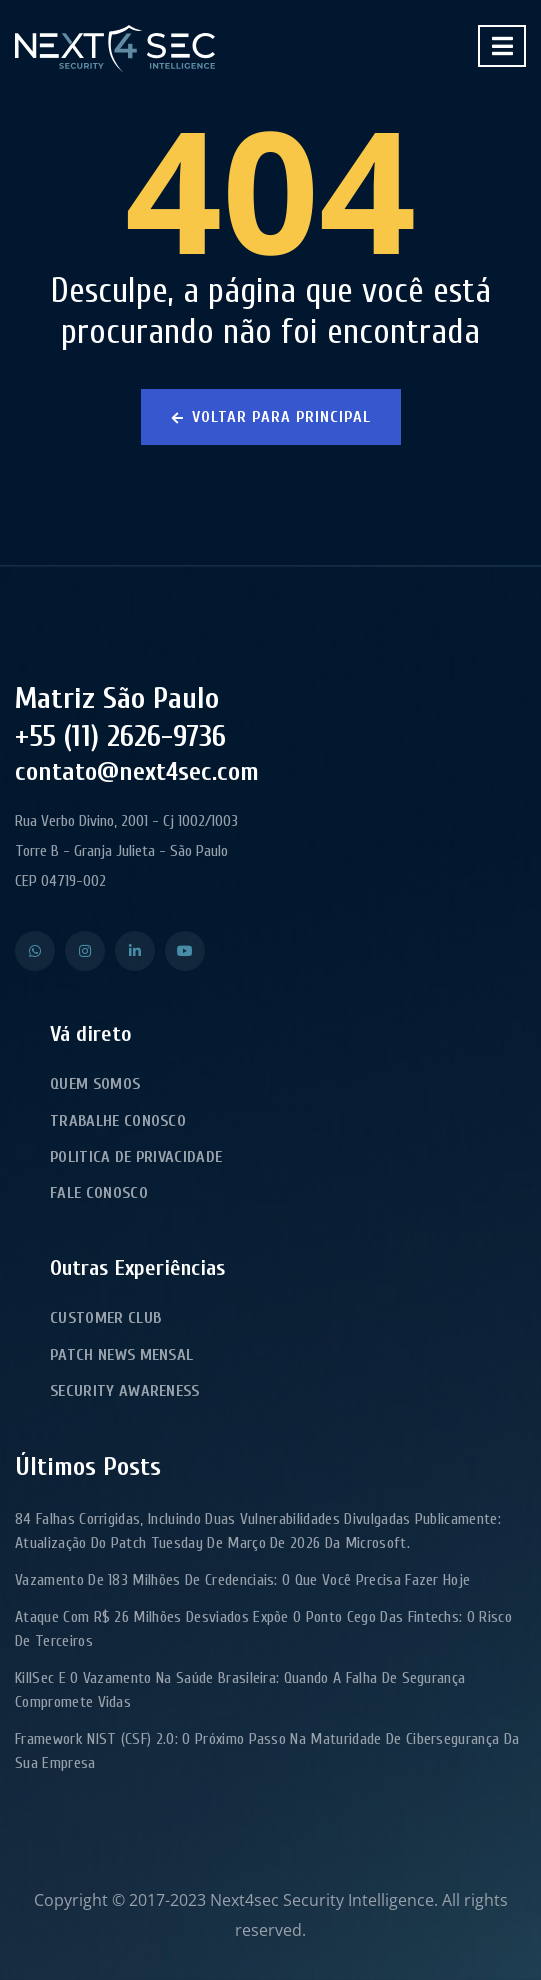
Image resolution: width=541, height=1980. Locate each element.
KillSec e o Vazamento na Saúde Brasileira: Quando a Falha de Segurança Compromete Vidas (240, 1690)
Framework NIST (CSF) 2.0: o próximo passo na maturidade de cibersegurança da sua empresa (267, 1751)
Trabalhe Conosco (118, 1121)
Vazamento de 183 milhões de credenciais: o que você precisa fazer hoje (242, 1580)
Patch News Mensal (121, 1355)
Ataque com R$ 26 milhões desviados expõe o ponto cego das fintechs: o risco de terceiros (263, 1629)
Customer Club (105, 1318)
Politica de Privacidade (136, 1157)
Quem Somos (95, 1084)
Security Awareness (125, 1391)
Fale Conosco (99, 1193)
